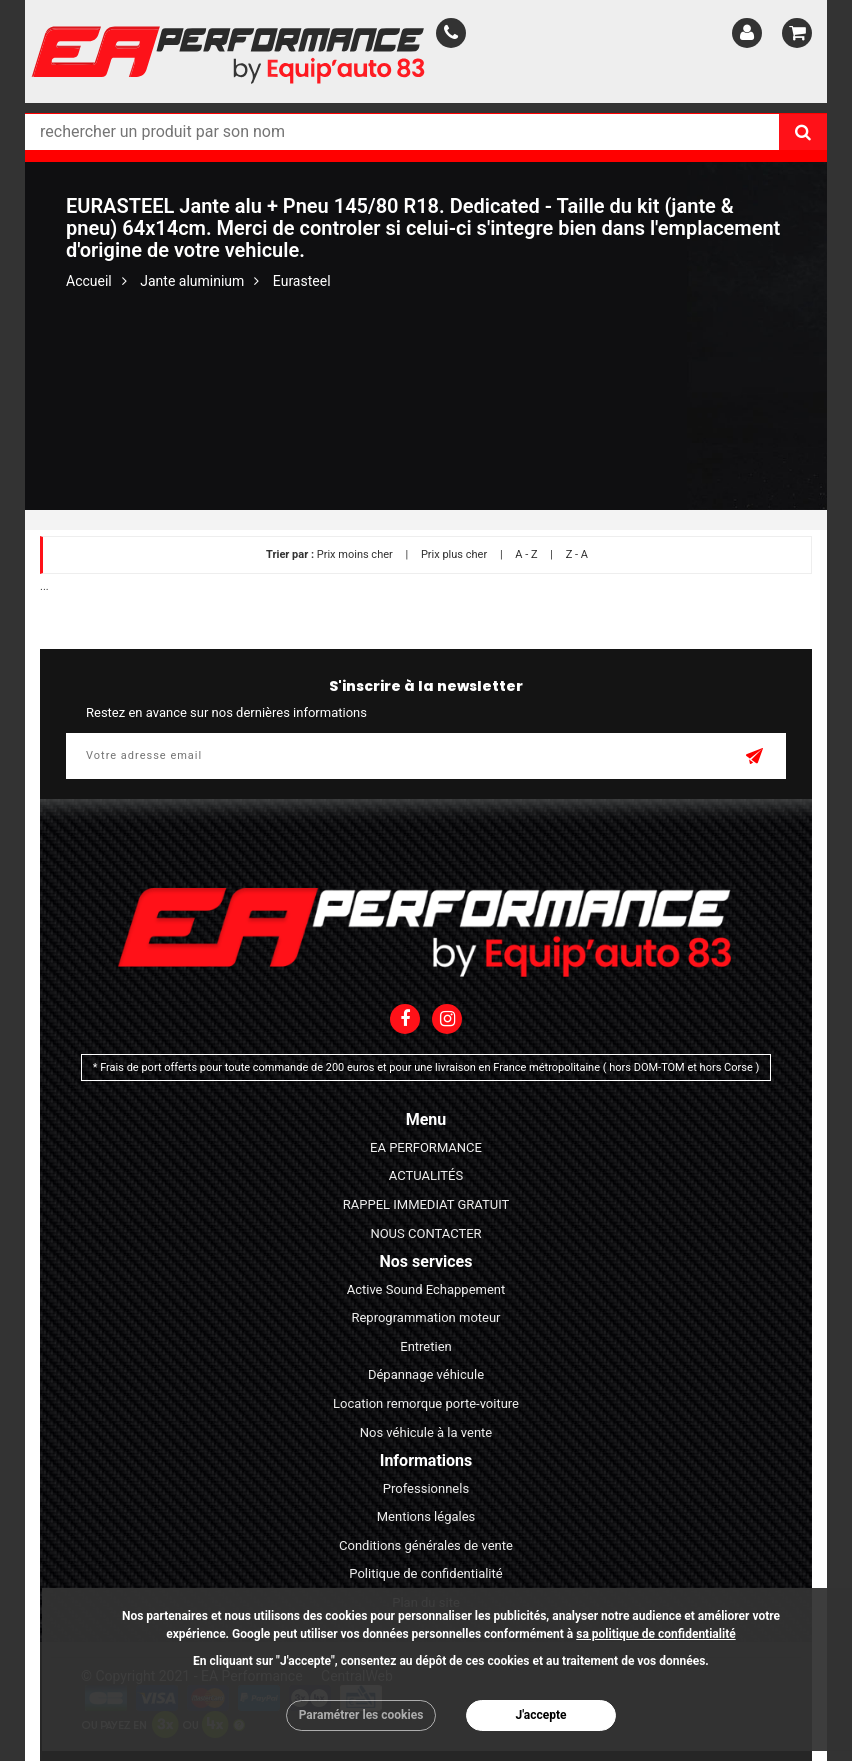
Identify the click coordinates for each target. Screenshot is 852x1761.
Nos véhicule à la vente (426, 1432)
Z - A (577, 554)
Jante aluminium (192, 281)
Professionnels (426, 1488)
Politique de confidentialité (425, 1573)
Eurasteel (302, 281)
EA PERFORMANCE (426, 1147)
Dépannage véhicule (426, 1374)
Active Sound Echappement (426, 1289)
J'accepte (540, 1715)
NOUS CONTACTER (425, 1233)
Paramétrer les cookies (361, 1715)
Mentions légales (426, 1516)
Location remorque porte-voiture (426, 1403)
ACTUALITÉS (426, 1175)
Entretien (426, 1346)
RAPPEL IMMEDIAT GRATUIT (426, 1204)
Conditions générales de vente (426, 1545)
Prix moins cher (355, 554)
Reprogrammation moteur (425, 1317)
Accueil (89, 281)
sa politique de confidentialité (655, 1634)
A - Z (526, 554)
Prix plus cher (454, 554)
